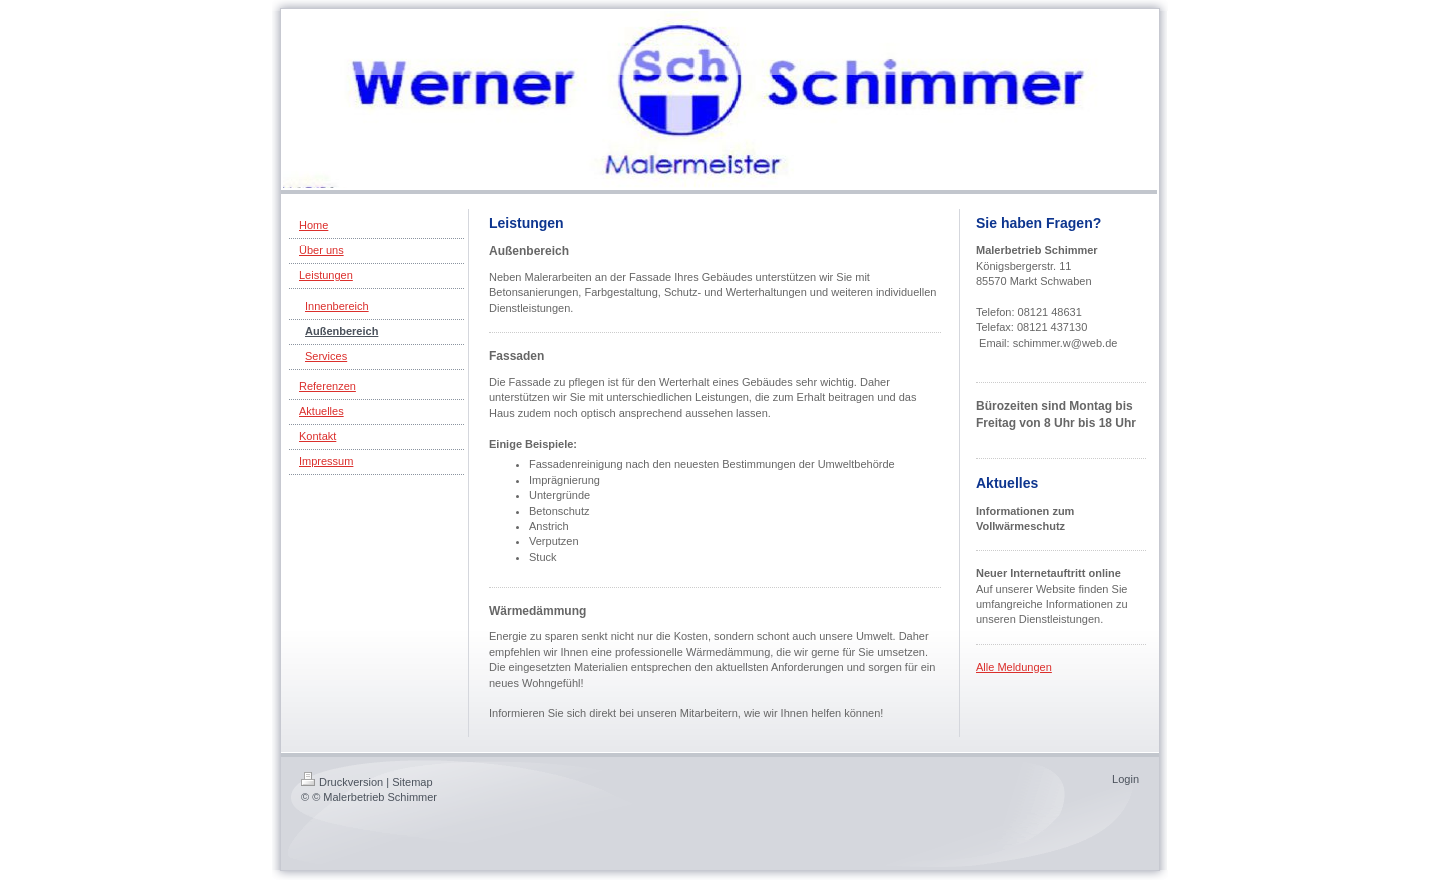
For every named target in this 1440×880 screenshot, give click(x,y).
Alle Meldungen (1014, 667)
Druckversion (342, 782)
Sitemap (412, 782)
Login (1125, 779)
